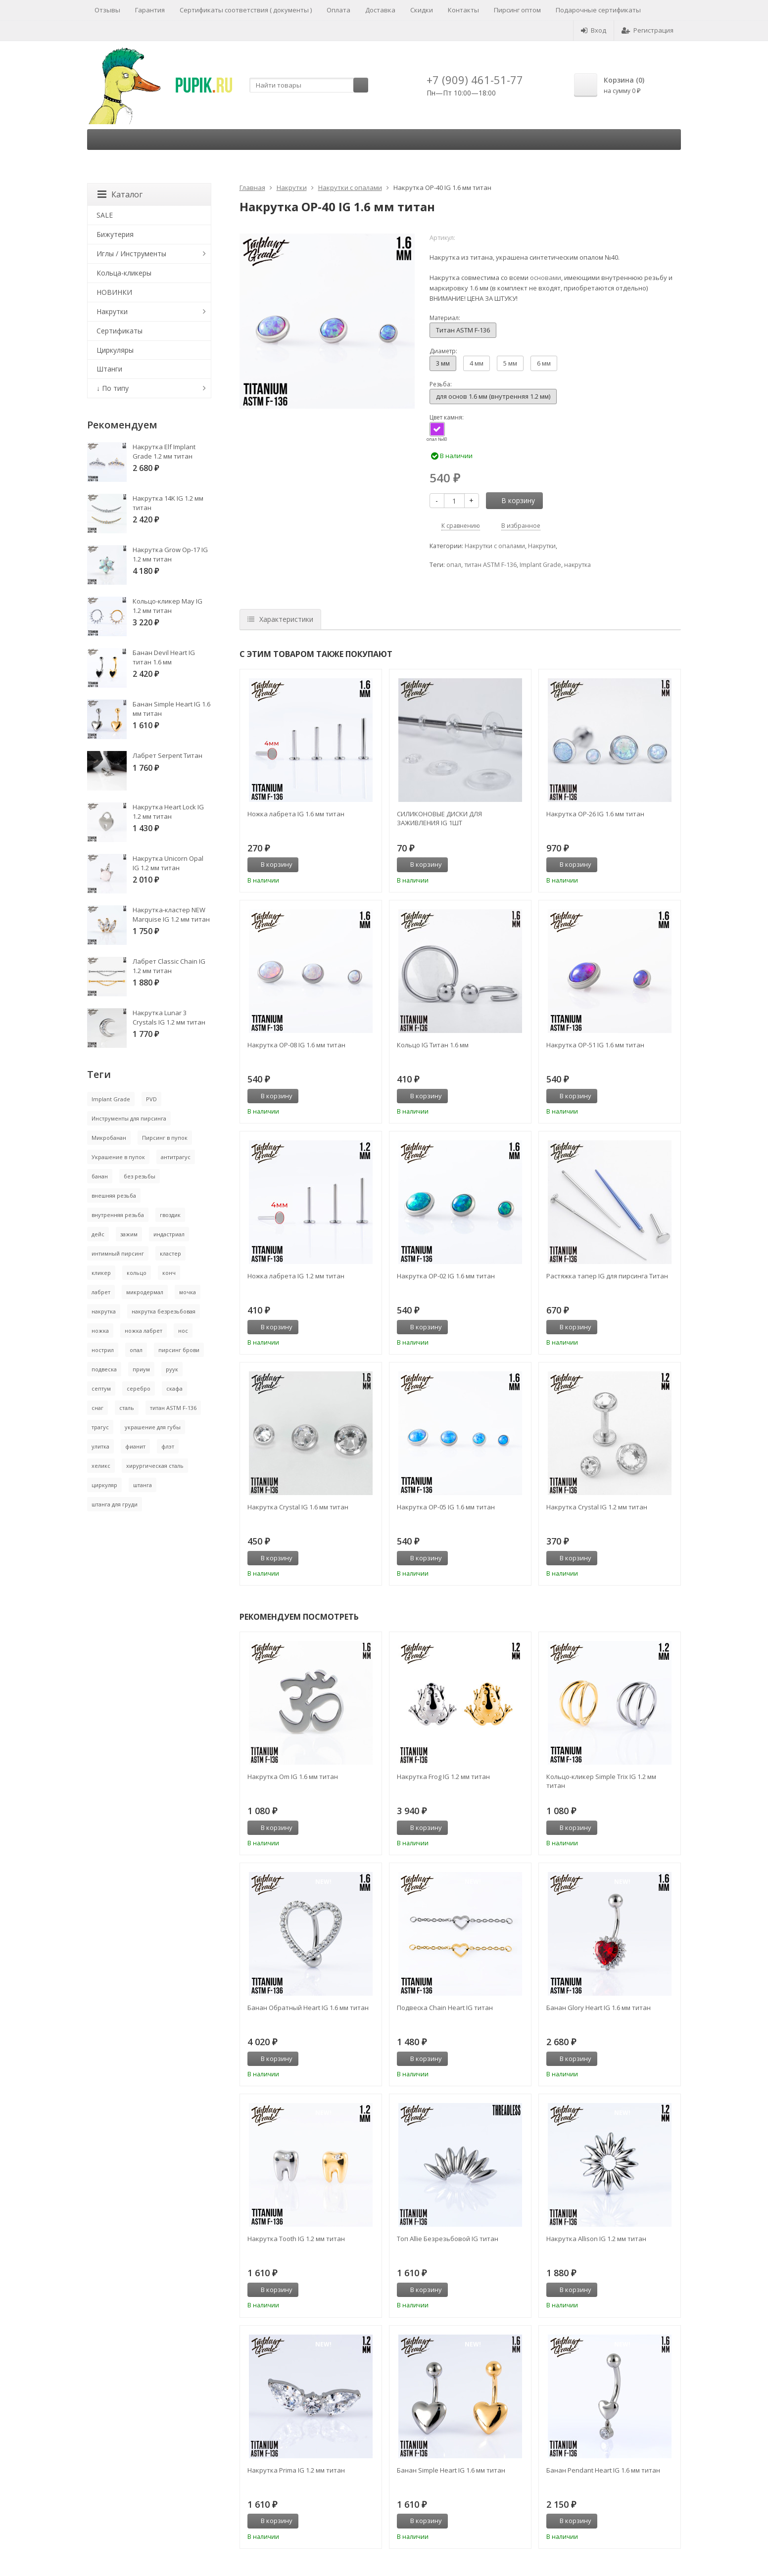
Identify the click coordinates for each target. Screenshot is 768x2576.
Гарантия (150, 9)
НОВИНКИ (114, 292)
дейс (98, 1234)
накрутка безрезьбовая (163, 1311)
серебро (138, 1388)
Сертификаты (119, 330)
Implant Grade (540, 565)
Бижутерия (115, 234)
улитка (100, 1446)
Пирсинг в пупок (165, 1137)
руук (172, 1369)
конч (169, 1272)
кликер (101, 1272)
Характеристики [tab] (280, 619)
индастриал (169, 1234)
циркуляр (104, 1485)
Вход (593, 30)
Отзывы (107, 9)
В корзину (512, 500)
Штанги (109, 369)
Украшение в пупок (118, 1157)
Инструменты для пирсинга (129, 1118)
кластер (170, 1253)
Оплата (338, 9)
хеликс (101, 1465)
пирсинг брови (178, 1350)
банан (100, 1176)
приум (141, 1369)
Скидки (421, 9)
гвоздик (170, 1214)
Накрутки (292, 187)
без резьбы (139, 1176)
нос (183, 1330)
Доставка (380, 9)
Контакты (463, 9)
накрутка (577, 565)
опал (453, 565)
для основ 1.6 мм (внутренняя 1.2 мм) (493, 396)
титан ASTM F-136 (490, 565)
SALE (104, 215)
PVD (151, 1099)
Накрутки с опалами (350, 187)
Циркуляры (115, 350)
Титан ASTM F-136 (463, 330)
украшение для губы (153, 1427)
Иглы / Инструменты (131, 253)
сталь (126, 1407)
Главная (252, 187)
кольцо (136, 1272)
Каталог (120, 194)
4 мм (476, 363)
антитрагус (176, 1157)
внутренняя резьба (118, 1214)
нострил (103, 1350)
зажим (129, 1234)
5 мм (510, 363)
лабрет (101, 1292)
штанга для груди (115, 1504)
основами (545, 277)
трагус (100, 1427)
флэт (167, 1446)
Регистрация (647, 30)
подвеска (104, 1369)
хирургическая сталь (155, 1465)
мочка (187, 1292)
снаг (97, 1407)
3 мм (443, 363)
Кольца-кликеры (123, 273)
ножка (100, 1330)
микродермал (144, 1292)
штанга (142, 1485)
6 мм (544, 363)
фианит (135, 1446)
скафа (174, 1388)
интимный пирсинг (118, 1253)
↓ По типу (112, 388)
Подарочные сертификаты (598, 9)
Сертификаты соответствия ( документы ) (246, 9)
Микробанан (109, 1137)
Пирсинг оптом (517, 9)
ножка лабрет (143, 1330)
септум (101, 1388)
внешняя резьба (114, 1195)
